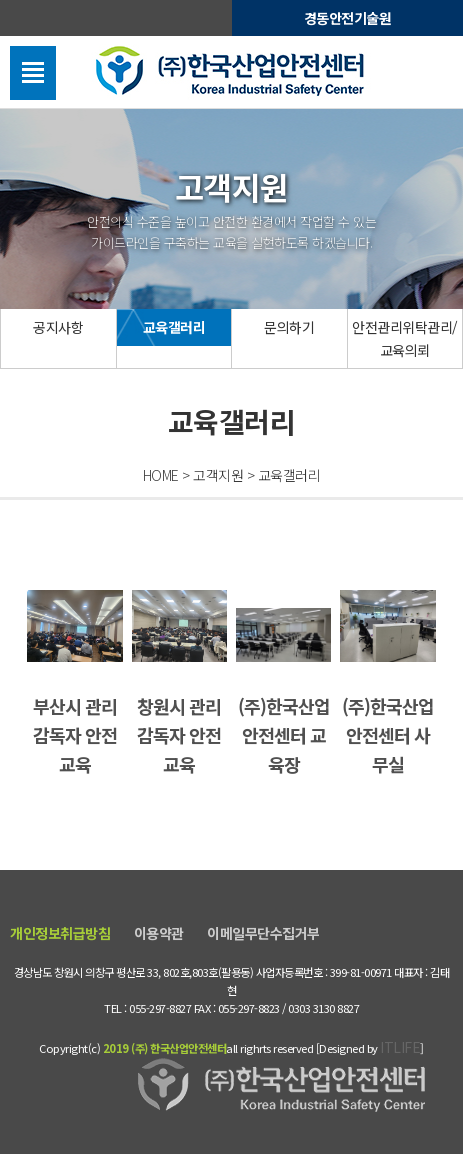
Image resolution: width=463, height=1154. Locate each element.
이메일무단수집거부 (263, 933)
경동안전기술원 (348, 18)
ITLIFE (400, 1047)
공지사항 (58, 327)
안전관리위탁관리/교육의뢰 (405, 338)
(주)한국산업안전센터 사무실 (388, 683)
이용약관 (159, 933)
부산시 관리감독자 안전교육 (75, 683)
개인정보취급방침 (60, 933)
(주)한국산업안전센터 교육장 (284, 692)
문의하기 (289, 327)
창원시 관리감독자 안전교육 (180, 683)
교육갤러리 (174, 327)
